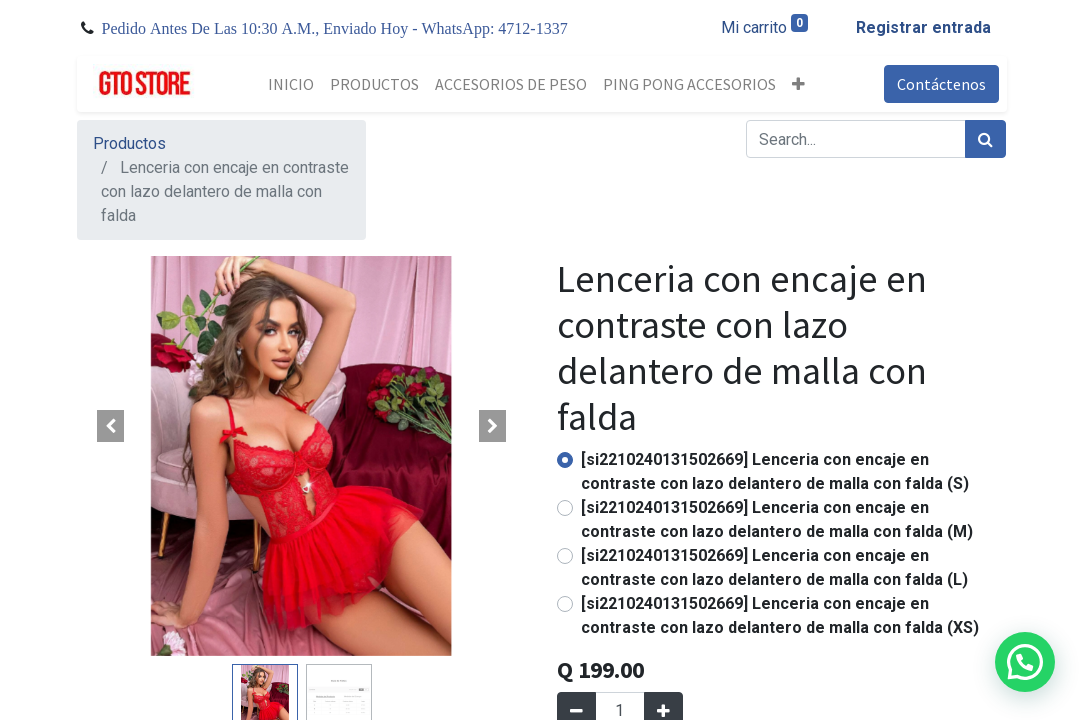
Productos (129, 143)
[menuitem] (291, 84)
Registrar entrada (923, 27)
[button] (798, 84)
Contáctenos (941, 84)
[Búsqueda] (985, 139)
